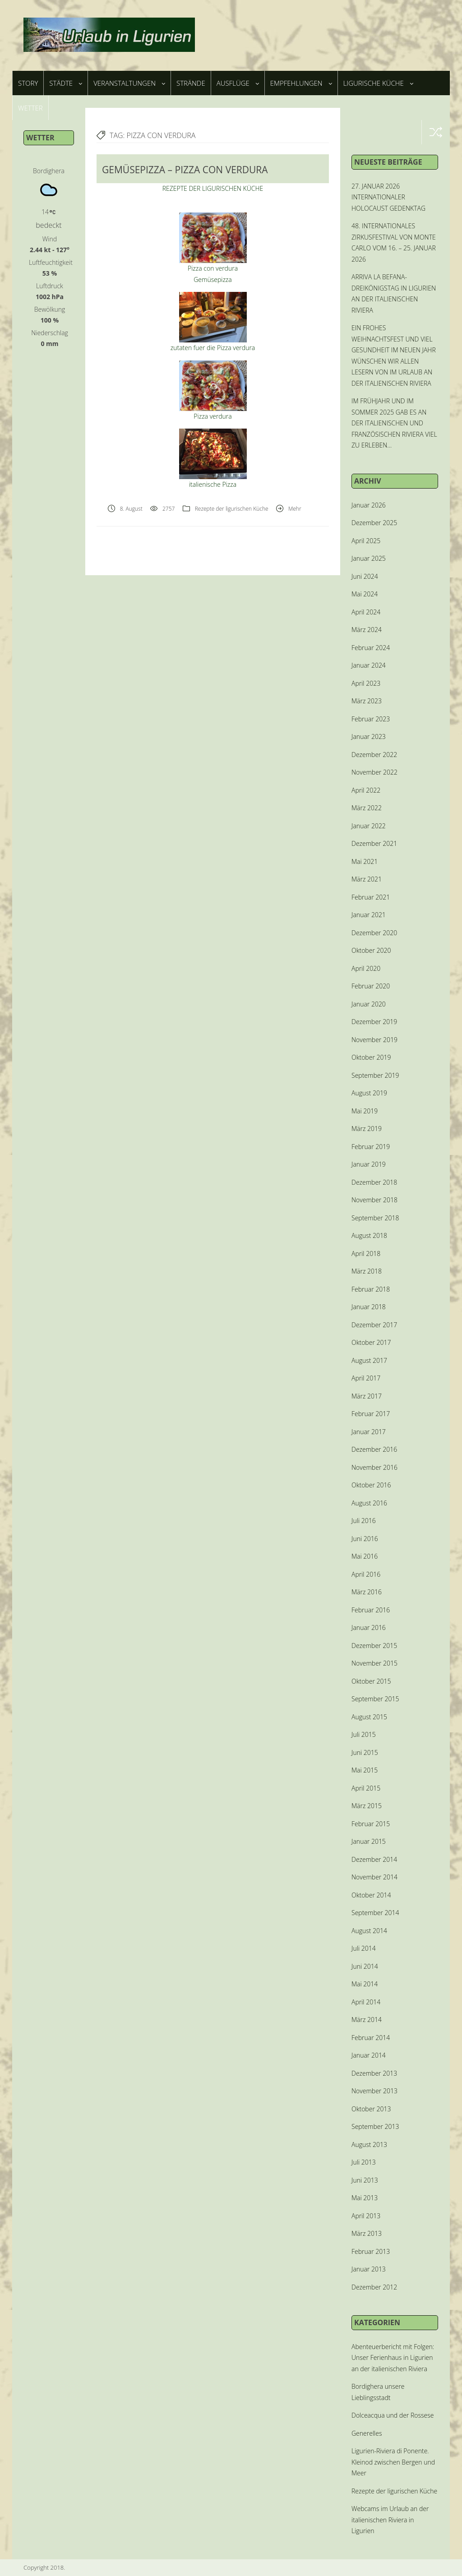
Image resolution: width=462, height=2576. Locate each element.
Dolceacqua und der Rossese (392, 2415)
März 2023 (366, 701)
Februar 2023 (370, 719)
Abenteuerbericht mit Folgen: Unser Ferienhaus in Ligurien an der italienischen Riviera (392, 2357)
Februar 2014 (370, 2037)
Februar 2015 (370, 1823)
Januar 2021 (368, 914)
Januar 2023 (368, 736)
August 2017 (369, 1360)
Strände (190, 83)
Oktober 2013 (371, 2109)
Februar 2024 (370, 647)
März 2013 (366, 2233)
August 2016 (369, 1503)
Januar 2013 (368, 2269)
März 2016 (366, 1592)
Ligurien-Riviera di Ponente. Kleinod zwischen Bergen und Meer (393, 2462)
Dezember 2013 (374, 2073)
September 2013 (375, 2126)
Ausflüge (238, 83)
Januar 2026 (368, 505)
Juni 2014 (364, 1966)
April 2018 (365, 1253)
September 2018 (375, 1218)
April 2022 (365, 790)
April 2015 (365, 1788)
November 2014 (374, 1877)
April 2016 (365, 1574)
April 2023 (365, 683)
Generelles (366, 2433)
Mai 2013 (364, 2197)
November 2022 (374, 772)
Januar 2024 (368, 665)
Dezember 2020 (374, 932)
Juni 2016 (364, 1538)
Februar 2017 (370, 1413)
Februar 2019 (370, 1146)
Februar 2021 (370, 897)
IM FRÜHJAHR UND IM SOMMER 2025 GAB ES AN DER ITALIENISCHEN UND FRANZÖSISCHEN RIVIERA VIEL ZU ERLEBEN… (394, 423)
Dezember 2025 (374, 522)
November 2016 (374, 1467)
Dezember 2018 (374, 1182)
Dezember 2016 (374, 1449)
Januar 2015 (368, 1841)
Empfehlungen (301, 83)
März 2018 (366, 1271)
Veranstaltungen (129, 83)
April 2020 (365, 968)
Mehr (294, 508)
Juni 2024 (364, 576)
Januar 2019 (368, 1164)
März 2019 (366, 1128)
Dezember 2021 (374, 843)
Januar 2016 (368, 1627)
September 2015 (375, 1698)
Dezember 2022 (374, 754)
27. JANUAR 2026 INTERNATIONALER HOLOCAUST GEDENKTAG (388, 197)
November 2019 (374, 1039)
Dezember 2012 (374, 2287)
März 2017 (366, 1396)
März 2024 (366, 629)
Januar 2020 (368, 1004)
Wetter (30, 107)
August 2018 (369, 1235)
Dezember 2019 (374, 1021)
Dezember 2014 (374, 1859)
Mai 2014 (364, 1984)
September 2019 (375, 1075)
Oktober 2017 (371, 1342)
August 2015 (369, 1717)
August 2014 (369, 1930)
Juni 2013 (364, 2180)
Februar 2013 (370, 2251)
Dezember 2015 (374, 1645)
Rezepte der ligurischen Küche (231, 508)
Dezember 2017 (374, 1324)
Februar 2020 (370, 986)
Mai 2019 (364, 1111)
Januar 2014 (368, 2055)
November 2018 (374, 1200)
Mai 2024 (364, 594)
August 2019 (369, 1093)
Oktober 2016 (371, 1485)
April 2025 (365, 540)
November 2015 (374, 1663)
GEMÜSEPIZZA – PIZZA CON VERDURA (185, 169)
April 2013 (365, 2215)
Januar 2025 (368, 558)
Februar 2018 (370, 1289)
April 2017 (365, 1378)
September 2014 (375, 1912)
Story (28, 83)
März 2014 (366, 2019)
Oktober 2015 (371, 1681)
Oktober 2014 (371, 1895)
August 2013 (369, 2144)
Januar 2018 (368, 1306)
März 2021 (366, 879)
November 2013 (374, 2091)
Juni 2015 (364, 1752)
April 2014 (365, 2002)
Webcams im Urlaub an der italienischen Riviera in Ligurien (390, 2519)
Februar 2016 (370, 1610)
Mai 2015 (364, 1770)
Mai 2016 (364, 1556)
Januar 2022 (368, 826)
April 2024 (365, 612)
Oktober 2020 (371, 950)
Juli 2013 (363, 2162)
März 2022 (366, 807)
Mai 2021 (364, 861)
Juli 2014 (363, 1948)
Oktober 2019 (371, 1057)
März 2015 (366, 1805)
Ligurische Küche (378, 83)
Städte (65, 83)
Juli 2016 (363, 1520)
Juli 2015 (363, 1734)
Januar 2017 (368, 1431)
